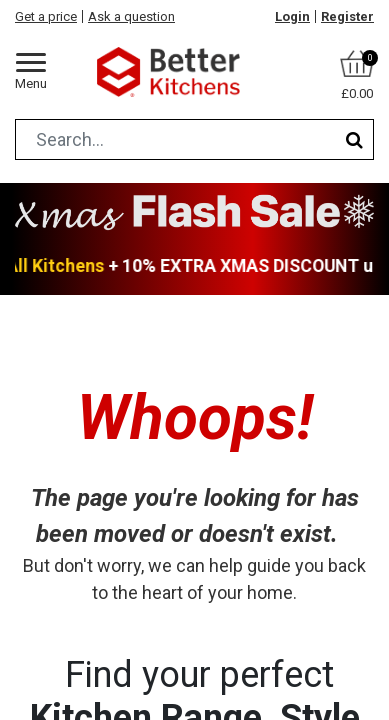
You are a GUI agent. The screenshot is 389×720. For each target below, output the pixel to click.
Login (292, 16)
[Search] (354, 139)
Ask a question (131, 16)
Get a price (46, 16)
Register (347, 16)
